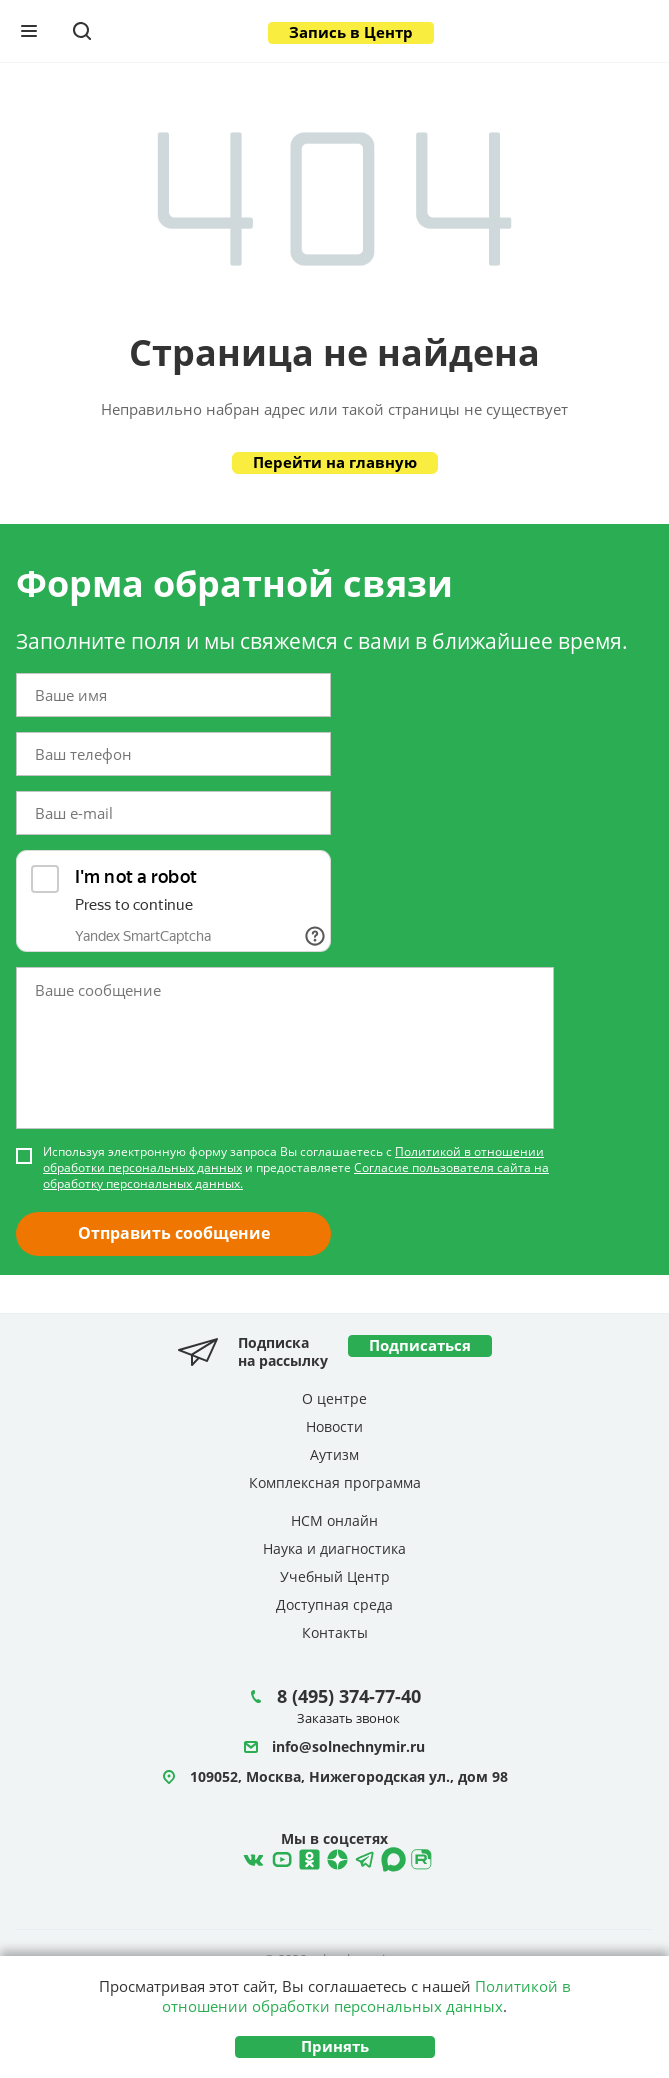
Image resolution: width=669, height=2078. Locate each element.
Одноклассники (307, 1857)
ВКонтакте (251, 1857)
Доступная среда (334, 1604)
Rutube (419, 1857)
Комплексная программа (335, 1482)
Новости (334, 1426)
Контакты (335, 1632)
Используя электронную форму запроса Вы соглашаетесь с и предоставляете (296, 1168)
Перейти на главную (335, 462)
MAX (391, 1857)
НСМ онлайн (334, 1520)
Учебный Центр (335, 1576)
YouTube (279, 1857)
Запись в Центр (351, 32)
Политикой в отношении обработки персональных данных (366, 1996)
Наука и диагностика (334, 1548)
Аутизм (334, 1454)
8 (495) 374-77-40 (349, 1696)
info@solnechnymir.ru (348, 1747)
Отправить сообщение (174, 1233)
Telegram (335, 1857)
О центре (334, 1398)
